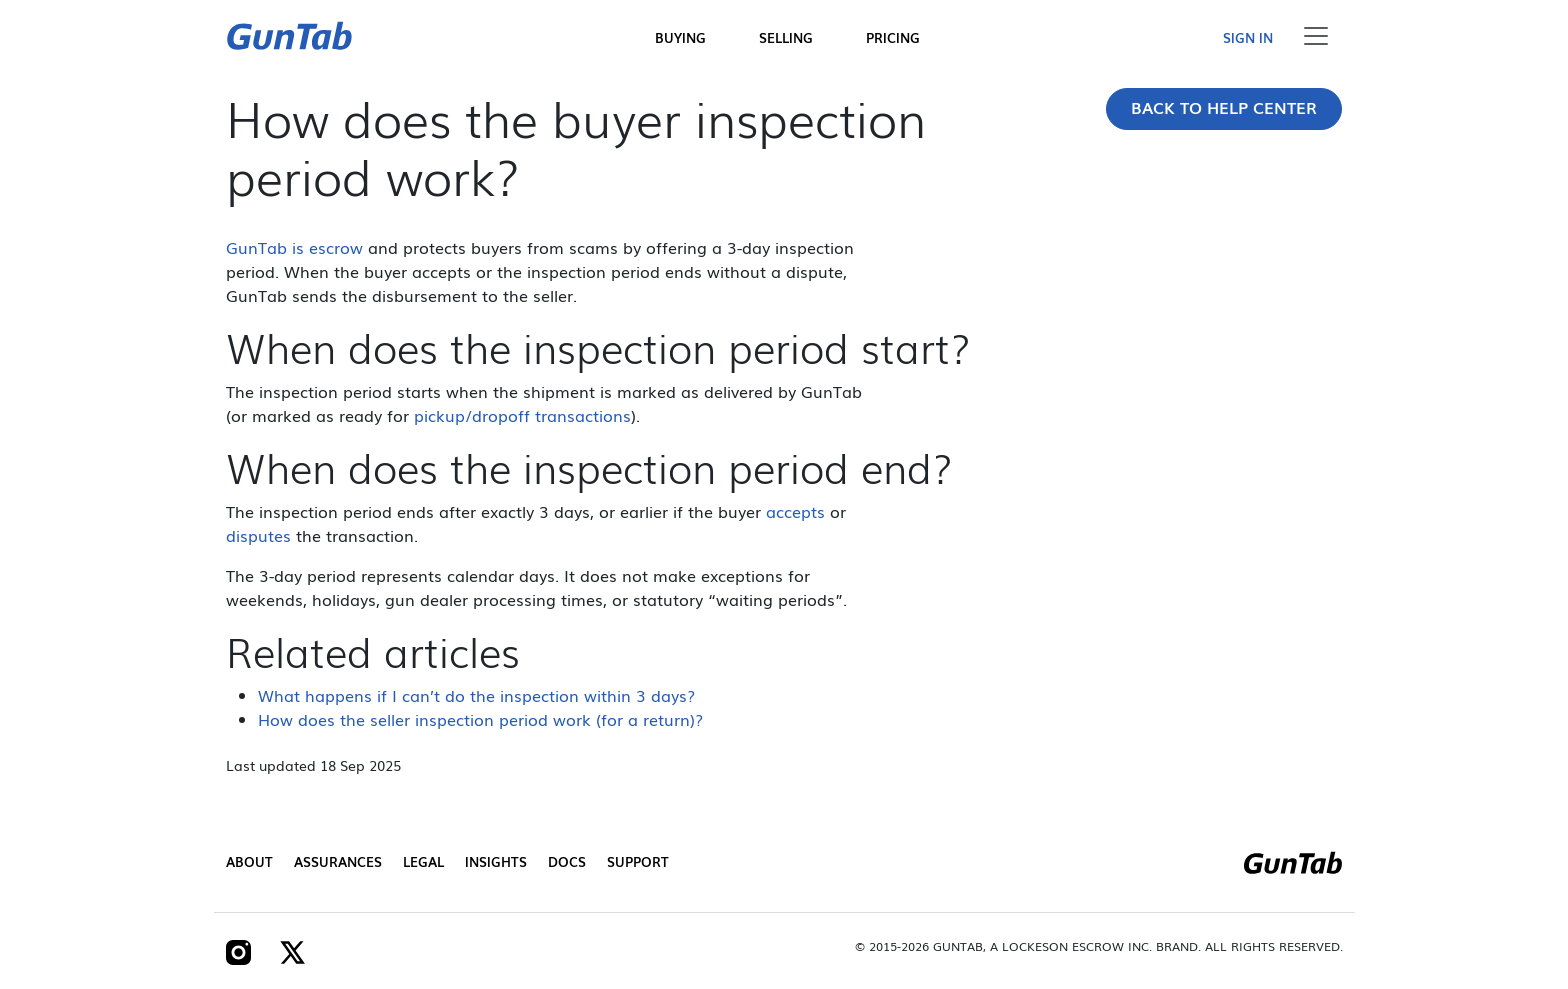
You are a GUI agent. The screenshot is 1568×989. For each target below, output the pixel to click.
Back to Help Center (1224, 107)
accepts (795, 511)
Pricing (893, 37)
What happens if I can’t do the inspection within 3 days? (476, 695)
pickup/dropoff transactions (522, 415)
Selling (786, 37)
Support (638, 861)
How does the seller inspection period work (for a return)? (480, 719)
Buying (680, 37)
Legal (423, 861)
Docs (567, 861)
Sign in (1248, 37)
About (249, 861)
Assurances (338, 861)
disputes (258, 535)
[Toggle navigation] (1316, 36)
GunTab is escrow (294, 247)
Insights (496, 861)
